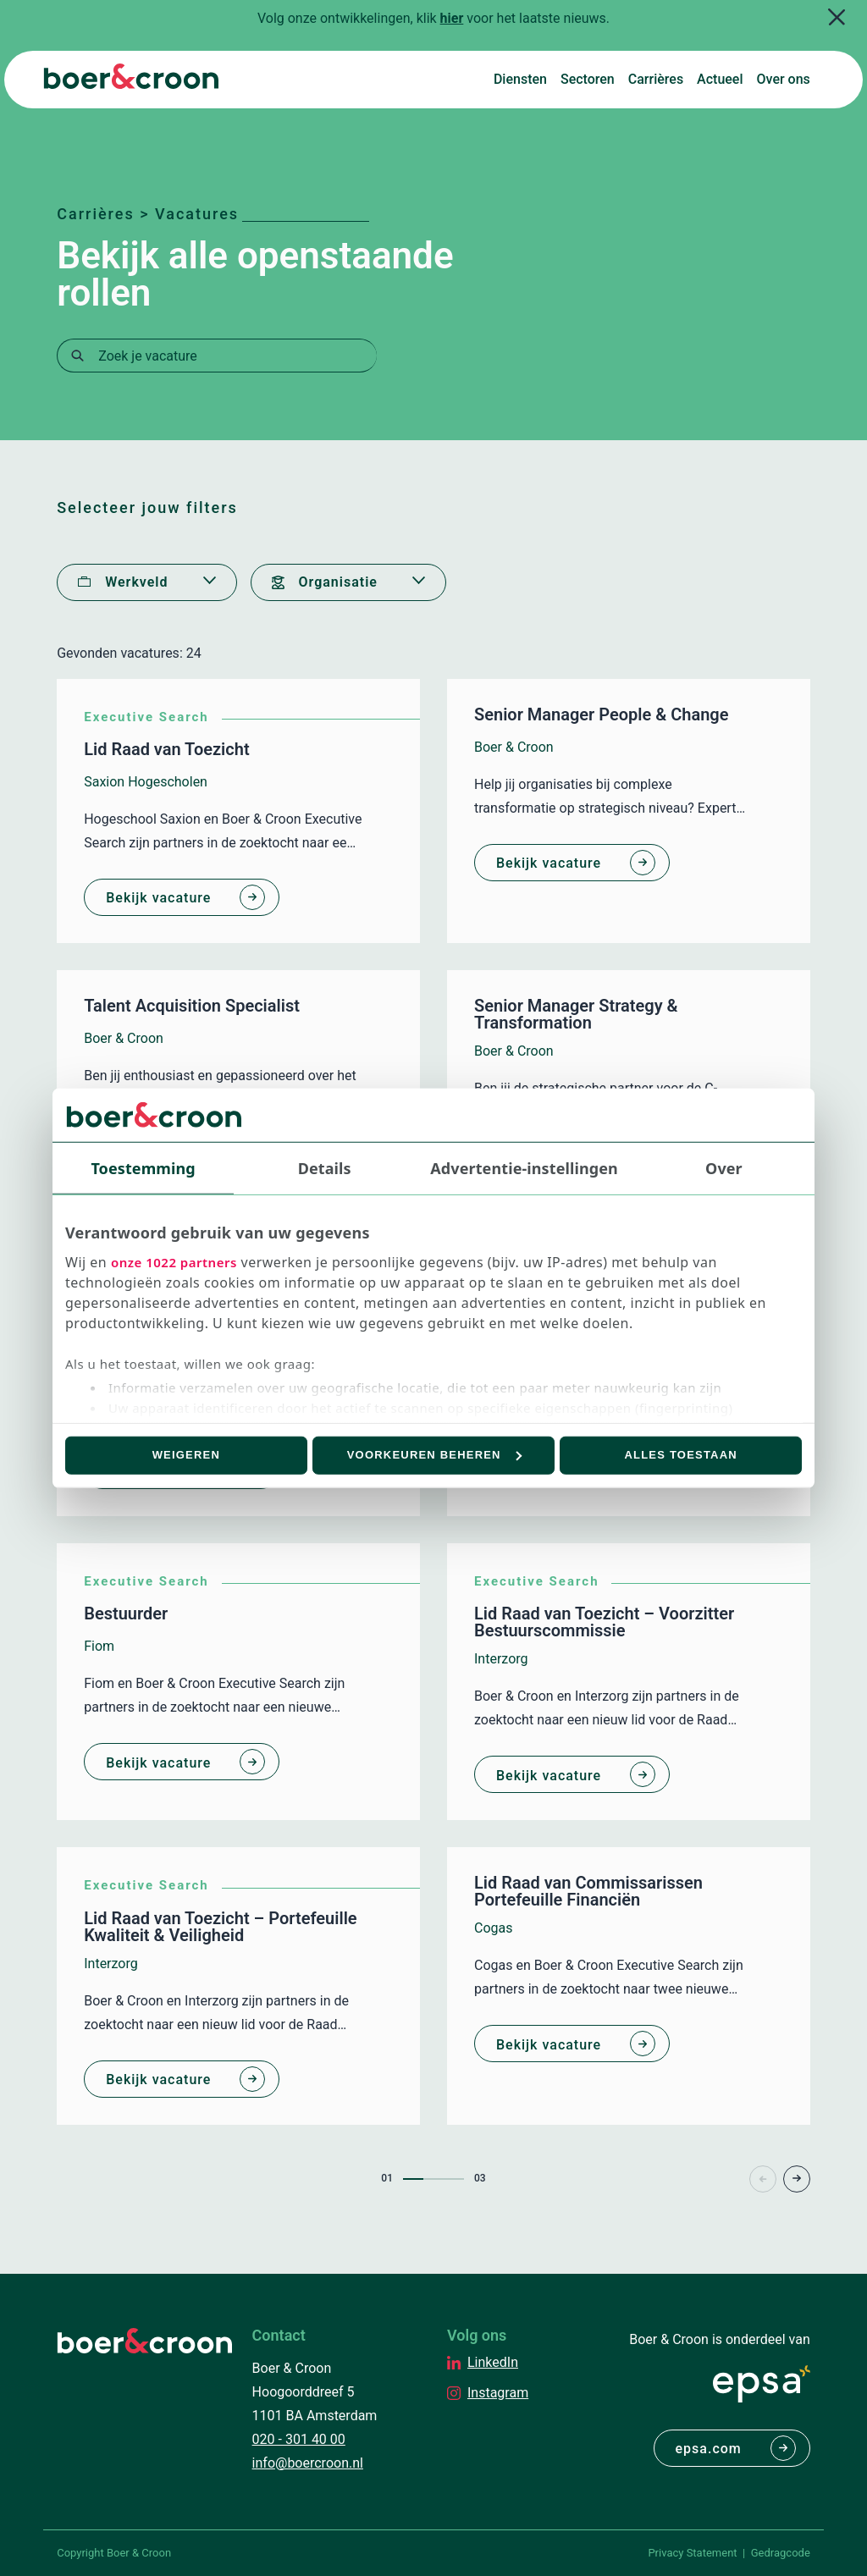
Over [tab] (724, 1167)
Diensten (520, 79)
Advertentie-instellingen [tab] (524, 1167)
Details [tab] (324, 1167)
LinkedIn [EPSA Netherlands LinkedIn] (492, 2362)
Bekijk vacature (158, 898)
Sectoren (588, 79)
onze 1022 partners (174, 1262)
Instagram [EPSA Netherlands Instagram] (497, 2393)
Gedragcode (780, 2552)
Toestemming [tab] (143, 1167)
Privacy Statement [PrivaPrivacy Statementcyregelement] (692, 2552)
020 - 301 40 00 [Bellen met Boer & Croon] (298, 2439)
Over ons (783, 79)
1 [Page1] (413, 2179)
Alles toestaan (681, 1454)
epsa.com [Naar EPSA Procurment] (709, 2449)
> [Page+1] (796, 2179)
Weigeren (186, 1454)
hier (452, 18)
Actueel (720, 79)
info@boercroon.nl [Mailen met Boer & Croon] (307, 2463)
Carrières (655, 79)
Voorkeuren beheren (434, 1454)
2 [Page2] (433, 2179)
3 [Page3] (454, 2179)
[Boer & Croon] (131, 84)
